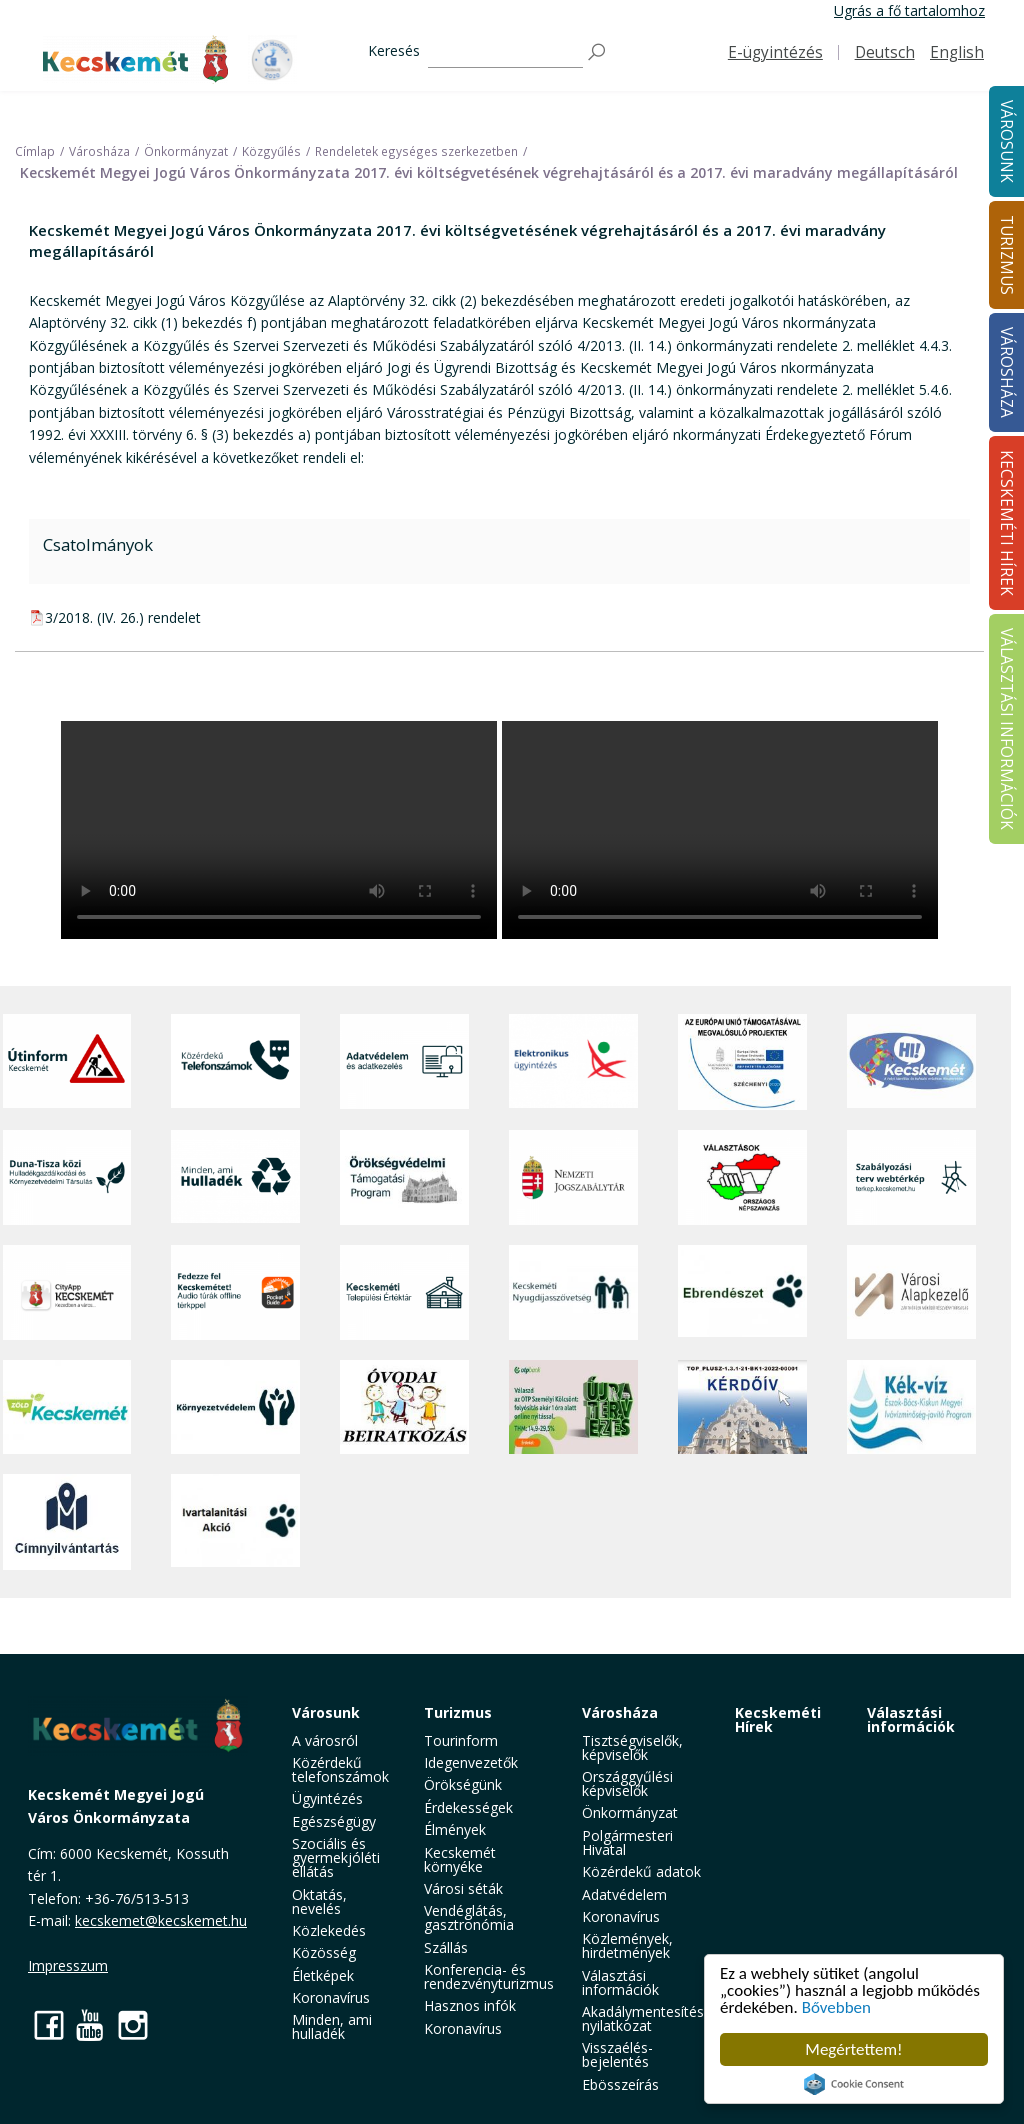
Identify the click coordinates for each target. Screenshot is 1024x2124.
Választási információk (911, 1719)
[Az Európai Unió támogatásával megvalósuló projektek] (742, 1062)
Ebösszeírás (620, 2084)
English (957, 52)
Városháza (620, 1712)
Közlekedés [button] (329, 1930)
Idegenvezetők (471, 1762)
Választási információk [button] (620, 1982)
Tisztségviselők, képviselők (632, 1747)
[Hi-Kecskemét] (911, 1062)
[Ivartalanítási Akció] (235, 1522)
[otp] (573, 1407)
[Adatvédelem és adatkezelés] (404, 1062)
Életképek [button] (323, 1975)
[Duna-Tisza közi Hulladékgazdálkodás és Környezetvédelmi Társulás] (67, 1177)
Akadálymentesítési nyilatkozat (644, 2018)
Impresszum (68, 1965)
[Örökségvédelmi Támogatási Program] (404, 1177)
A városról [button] (325, 1740)
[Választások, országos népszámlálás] (742, 1177)
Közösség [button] (324, 1952)
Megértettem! (853, 2049)
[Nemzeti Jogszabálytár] (573, 1177)
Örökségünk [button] (463, 1784)
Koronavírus (331, 1997)
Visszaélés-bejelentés (617, 2054)
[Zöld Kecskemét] (67, 1407)
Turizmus (458, 1712)
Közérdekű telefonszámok (340, 1769)
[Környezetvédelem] (235, 1407)
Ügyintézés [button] (327, 1798)
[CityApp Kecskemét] (67, 1292)
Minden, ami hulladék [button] (332, 2026)
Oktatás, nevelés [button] (319, 1901)
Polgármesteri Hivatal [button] (627, 1842)
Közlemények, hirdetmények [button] (627, 1945)
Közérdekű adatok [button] (641, 1871)
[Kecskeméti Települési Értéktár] (404, 1292)
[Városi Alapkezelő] (911, 1292)
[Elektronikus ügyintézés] (573, 1062)
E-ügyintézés (775, 52)
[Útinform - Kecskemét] (67, 1062)
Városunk (326, 1712)
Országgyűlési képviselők (627, 1783)
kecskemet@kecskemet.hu (161, 1920)
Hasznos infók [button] (470, 2005)
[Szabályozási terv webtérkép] (911, 1177)
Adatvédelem (624, 1894)
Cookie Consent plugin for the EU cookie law (854, 2084)
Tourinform (461, 1740)
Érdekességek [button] (468, 1807)
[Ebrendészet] (742, 1292)
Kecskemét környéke (460, 1859)
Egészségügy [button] (334, 1821)
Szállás (446, 1947)
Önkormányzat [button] (630, 1812)
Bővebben (836, 2007)
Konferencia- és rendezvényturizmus (489, 1976)
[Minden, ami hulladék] (235, 1177)
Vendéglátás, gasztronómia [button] (469, 1917)
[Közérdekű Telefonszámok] (235, 1062)
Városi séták (463, 1888)
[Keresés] (505, 52)
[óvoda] (404, 1407)
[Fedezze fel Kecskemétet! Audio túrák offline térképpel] (235, 1292)
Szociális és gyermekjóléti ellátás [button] (336, 1857)
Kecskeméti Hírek (778, 1719)
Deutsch (885, 52)
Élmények (455, 1829)
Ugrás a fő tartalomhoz (909, 10)
